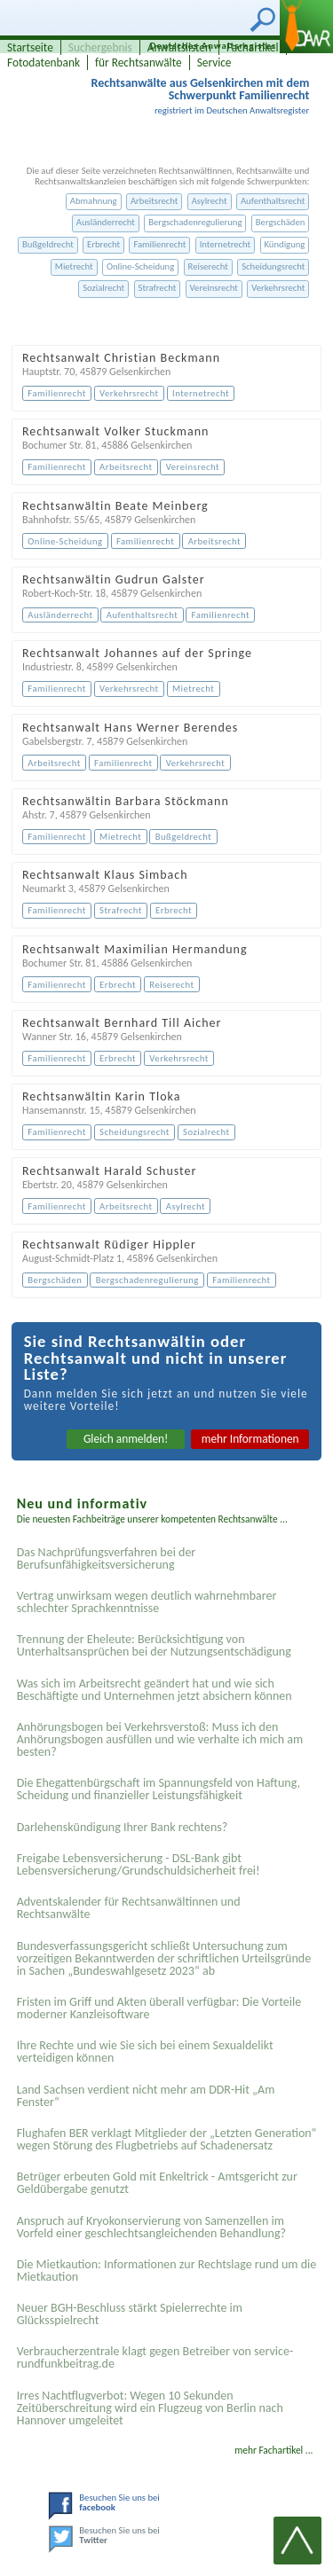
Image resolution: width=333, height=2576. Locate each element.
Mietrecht (74, 266)
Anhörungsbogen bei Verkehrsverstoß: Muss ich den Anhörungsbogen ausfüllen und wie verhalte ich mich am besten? (160, 1739)
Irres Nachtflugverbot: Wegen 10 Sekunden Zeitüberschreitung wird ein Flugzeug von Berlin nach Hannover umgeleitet (150, 2408)
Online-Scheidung (140, 266)
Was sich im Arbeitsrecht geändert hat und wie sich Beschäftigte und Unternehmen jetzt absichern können (154, 1689)
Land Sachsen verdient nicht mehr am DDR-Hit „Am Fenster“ (146, 2096)
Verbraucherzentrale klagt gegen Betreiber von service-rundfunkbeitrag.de (155, 2357)
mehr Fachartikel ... (273, 2450)
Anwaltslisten (179, 47)
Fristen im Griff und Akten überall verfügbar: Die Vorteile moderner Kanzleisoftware (159, 2008)
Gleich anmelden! (126, 1438)
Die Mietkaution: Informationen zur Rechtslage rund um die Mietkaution (167, 2270)
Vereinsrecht (214, 288)
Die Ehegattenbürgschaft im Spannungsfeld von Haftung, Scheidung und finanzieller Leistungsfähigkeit (158, 1789)
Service (214, 62)
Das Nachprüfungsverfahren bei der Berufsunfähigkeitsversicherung (106, 1558)
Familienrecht (159, 244)
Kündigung (285, 244)
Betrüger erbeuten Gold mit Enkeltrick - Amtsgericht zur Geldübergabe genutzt (157, 2182)
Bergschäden (280, 222)
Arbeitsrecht (154, 201)
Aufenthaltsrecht (273, 201)
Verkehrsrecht (278, 288)
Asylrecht (209, 201)
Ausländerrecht (105, 222)
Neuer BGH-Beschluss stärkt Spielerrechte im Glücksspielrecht (129, 2314)
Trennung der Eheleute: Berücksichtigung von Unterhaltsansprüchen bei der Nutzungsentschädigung (154, 1645)
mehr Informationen (250, 1438)
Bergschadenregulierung (195, 222)
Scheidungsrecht (273, 266)
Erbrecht (103, 244)
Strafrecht (158, 288)
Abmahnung (93, 201)
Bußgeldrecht (48, 244)
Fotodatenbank (43, 62)
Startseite (30, 47)
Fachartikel (252, 47)
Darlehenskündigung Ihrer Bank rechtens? (122, 1827)
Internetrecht (225, 244)
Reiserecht (208, 266)
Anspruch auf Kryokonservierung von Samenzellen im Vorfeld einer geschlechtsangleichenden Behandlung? (151, 2227)
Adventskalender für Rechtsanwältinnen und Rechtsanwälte (129, 1908)
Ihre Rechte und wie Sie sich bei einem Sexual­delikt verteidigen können (145, 2051)
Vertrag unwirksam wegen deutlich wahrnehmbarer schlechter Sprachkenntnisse (147, 1602)
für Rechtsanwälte (138, 62)
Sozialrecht (103, 288)
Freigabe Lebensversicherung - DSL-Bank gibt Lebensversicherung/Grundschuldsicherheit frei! (138, 1864)
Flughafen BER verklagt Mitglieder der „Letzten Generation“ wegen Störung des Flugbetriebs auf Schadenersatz (167, 2139)
